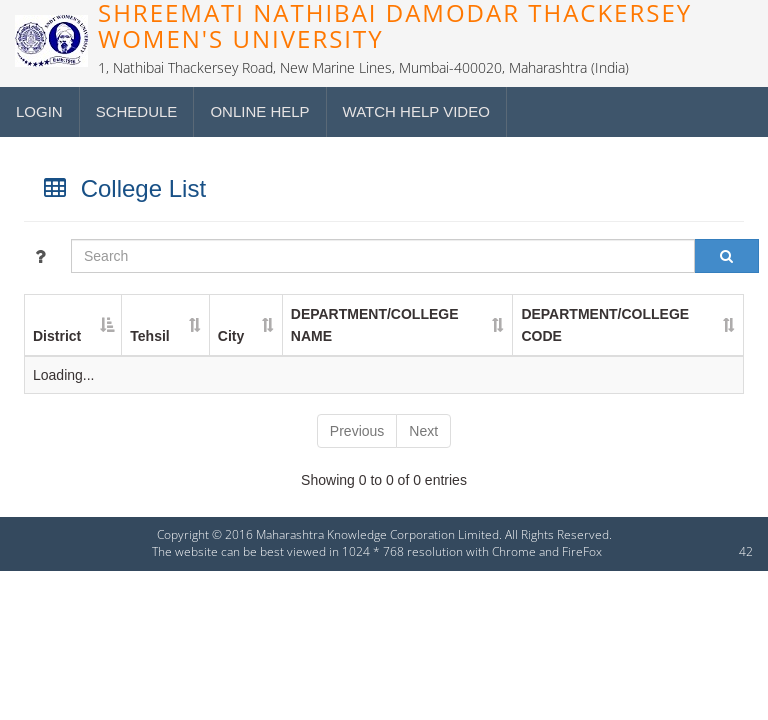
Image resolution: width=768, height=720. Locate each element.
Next (423, 431)
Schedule (137, 111)
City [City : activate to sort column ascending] (231, 336)
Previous (357, 431)
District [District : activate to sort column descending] (57, 336)
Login (39, 111)
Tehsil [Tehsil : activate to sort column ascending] (149, 336)
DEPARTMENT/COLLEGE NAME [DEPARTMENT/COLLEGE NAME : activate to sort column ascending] (375, 325)
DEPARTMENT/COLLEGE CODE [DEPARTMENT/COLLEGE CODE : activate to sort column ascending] (605, 325)
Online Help (259, 111)
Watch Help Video (416, 111)
